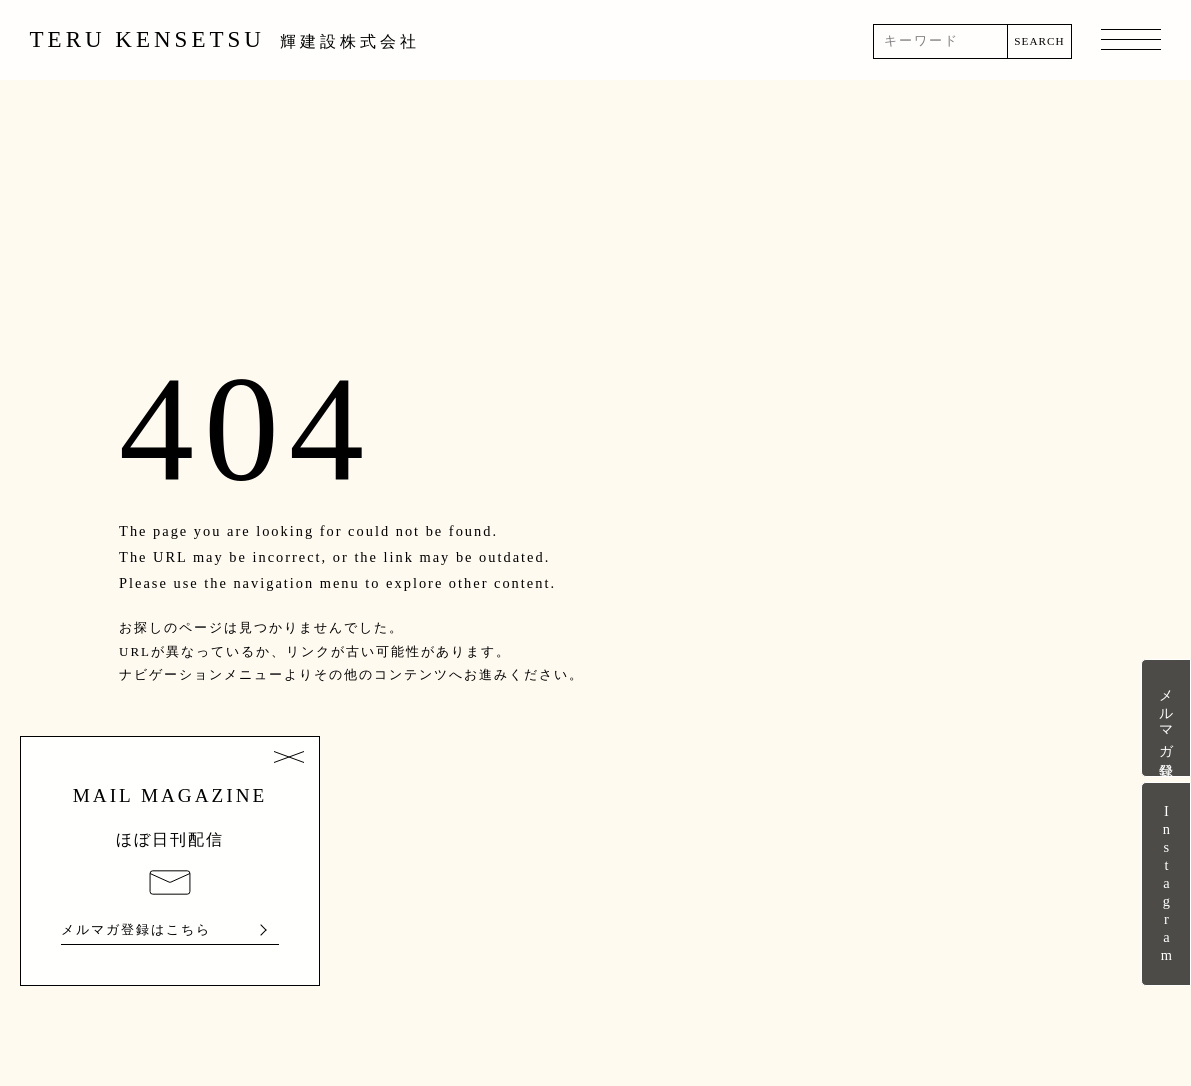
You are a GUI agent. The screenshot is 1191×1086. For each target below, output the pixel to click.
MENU (1131, 41)
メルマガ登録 (1166, 718)
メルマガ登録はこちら (136, 930)
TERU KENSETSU (225, 39)
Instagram (1166, 884)
